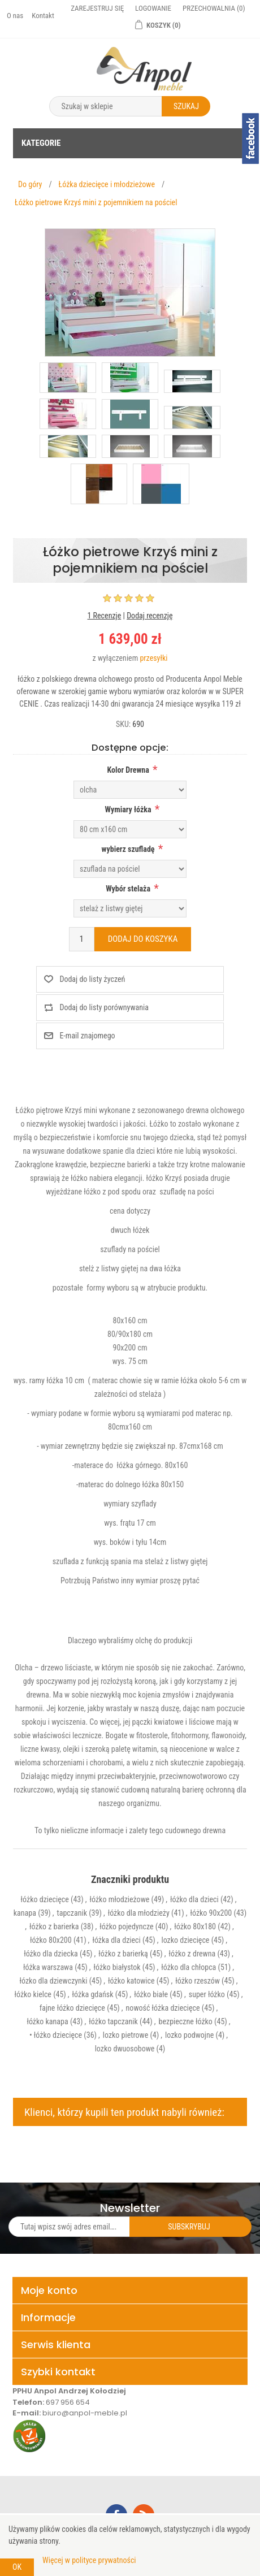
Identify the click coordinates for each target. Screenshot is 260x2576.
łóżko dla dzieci (194, 1899)
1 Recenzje (104, 615)
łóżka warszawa (48, 1967)
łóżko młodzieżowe (120, 1899)
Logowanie (153, 8)
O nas (15, 15)
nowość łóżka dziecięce (163, 2007)
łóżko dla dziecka (51, 1953)
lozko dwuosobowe (125, 2048)
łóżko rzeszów (197, 1980)
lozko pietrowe (125, 2035)
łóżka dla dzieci (116, 1940)
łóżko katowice (131, 1980)
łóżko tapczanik (113, 2021)
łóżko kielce (32, 1994)
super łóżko (207, 1994)
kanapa (25, 1912)
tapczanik (72, 1912)
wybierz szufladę (128, 849)
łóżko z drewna (191, 1953)
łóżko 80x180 (195, 1926)
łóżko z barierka (54, 1926)
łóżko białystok (117, 1967)
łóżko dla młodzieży (139, 1912)
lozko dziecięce (185, 1940)
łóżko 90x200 (211, 1912)
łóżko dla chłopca (188, 1967)
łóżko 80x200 (51, 1940)
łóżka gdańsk (93, 1994)
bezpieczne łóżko (186, 2021)
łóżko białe (151, 1994)
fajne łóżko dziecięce (72, 2007)
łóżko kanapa (47, 2021)
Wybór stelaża (128, 888)
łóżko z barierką (123, 1953)
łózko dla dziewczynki (54, 1980)
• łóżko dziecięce (55, 2035)
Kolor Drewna (128, 769)
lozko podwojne (189, 2035)
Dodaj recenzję (149, 615)
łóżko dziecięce (45, 1899)
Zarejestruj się (97, 8)
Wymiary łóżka (128, 809)
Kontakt (43, 15)
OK (16, 2566)
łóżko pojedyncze (126, 1926)
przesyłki (153, 658)
